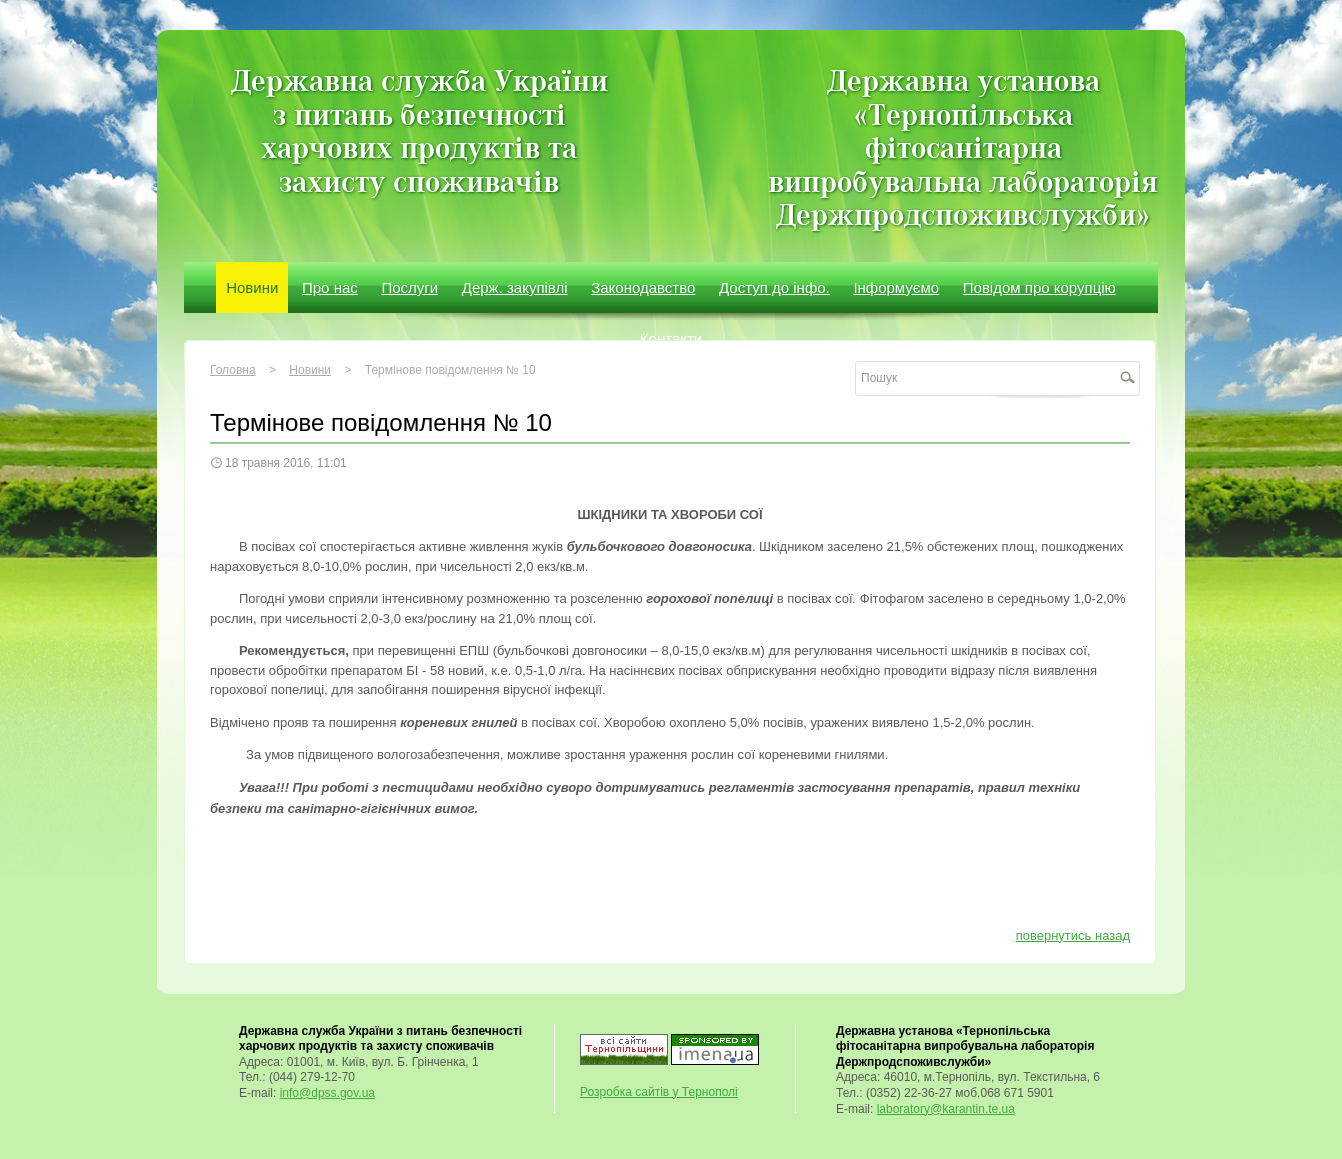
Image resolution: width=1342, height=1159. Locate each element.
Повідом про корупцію (1039, 287)
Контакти (671, 338)
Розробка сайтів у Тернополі (659, 1092)
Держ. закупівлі (515, 287)
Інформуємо (896, 287)
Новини (252, 287)
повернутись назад (1073, 935)
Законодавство (643, 287)
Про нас (330, 287)
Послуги (409, 287)
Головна (233, 370)
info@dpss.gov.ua (327, 1093)
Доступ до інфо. (774, 287)
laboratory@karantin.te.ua (946, 1109)
